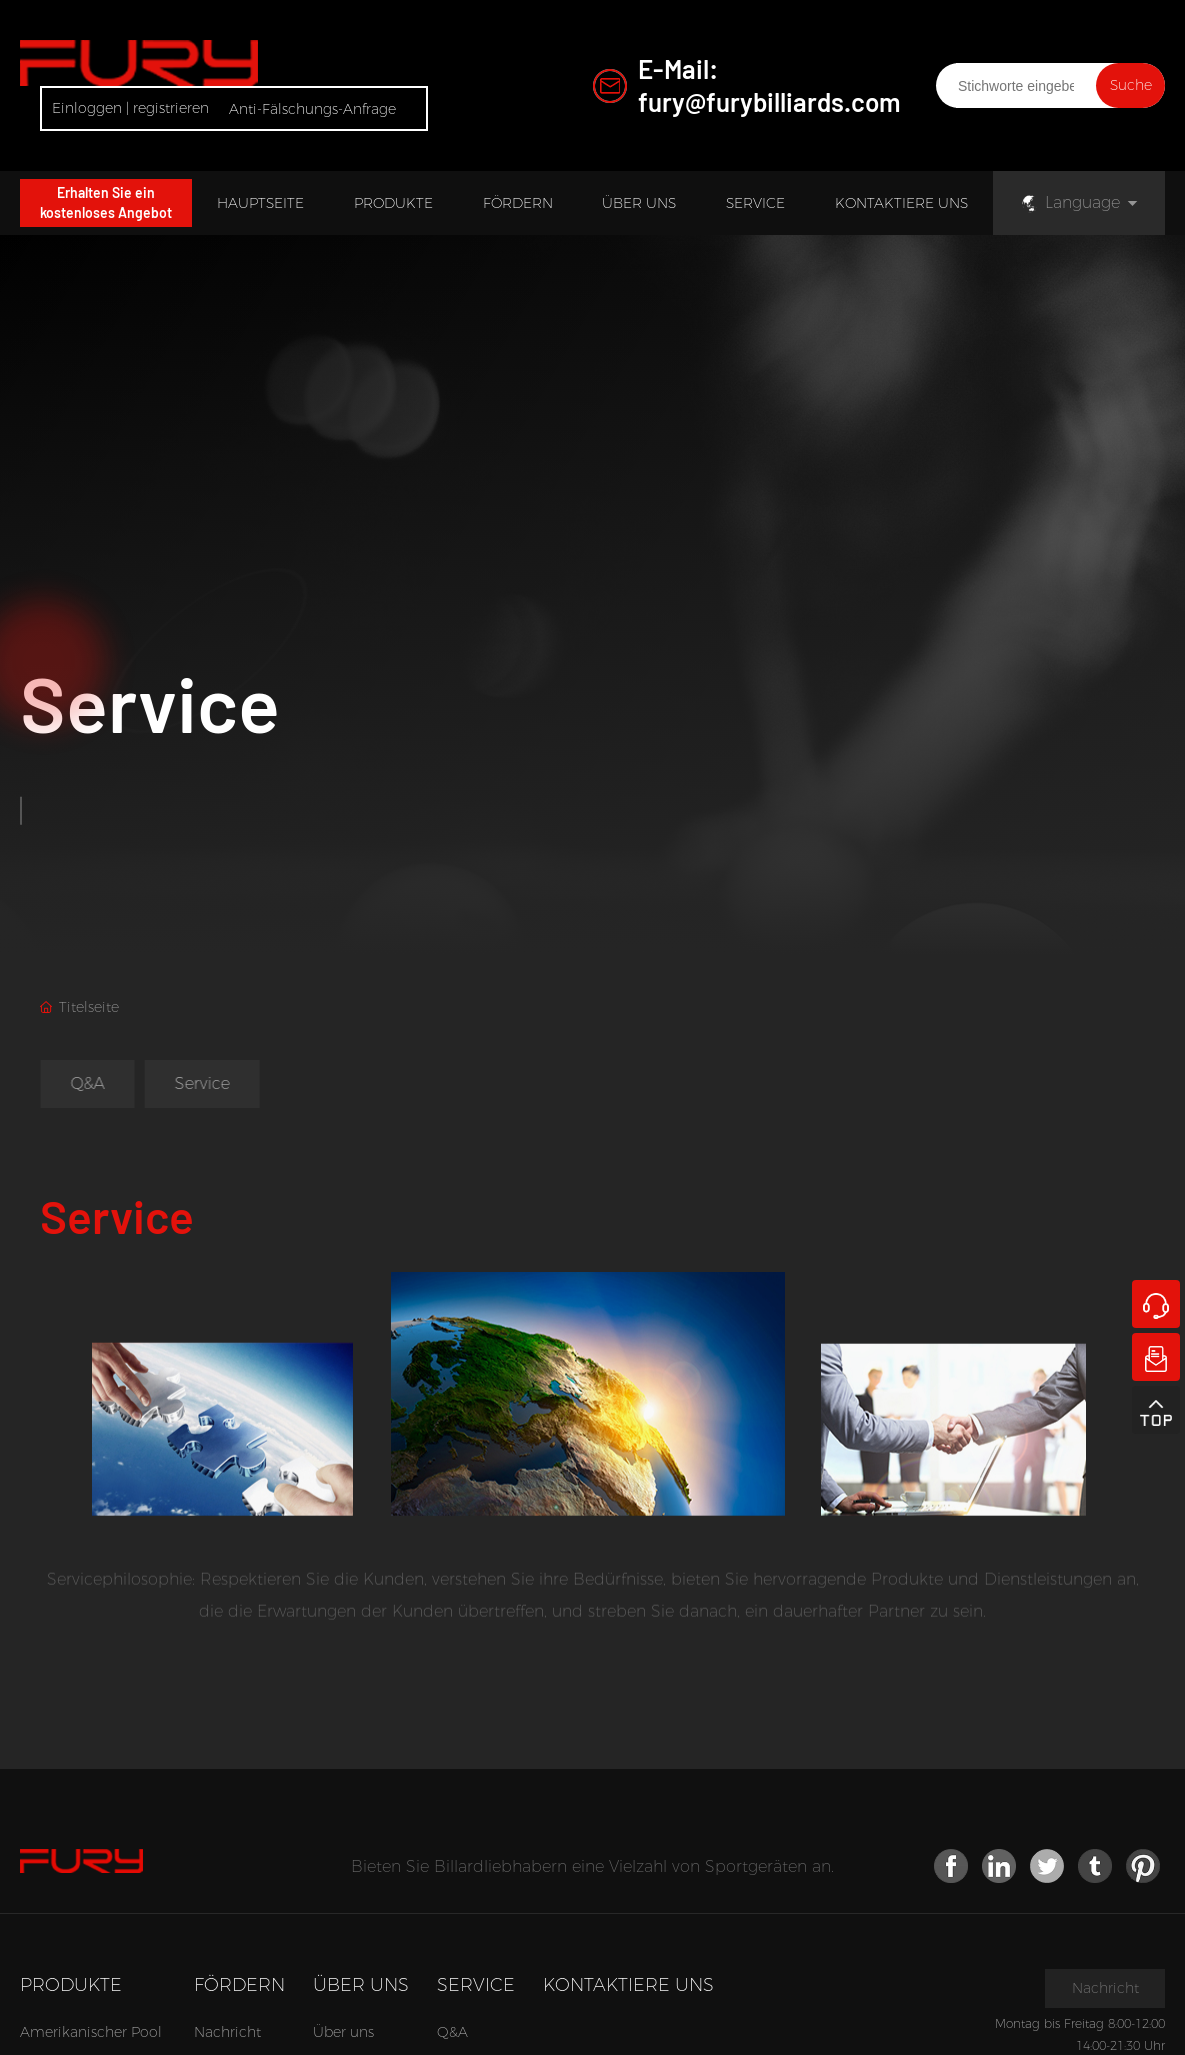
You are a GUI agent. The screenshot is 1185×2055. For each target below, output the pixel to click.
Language (1070, 202)
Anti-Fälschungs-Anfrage (312, 109)
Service (150, 710)
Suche (1131, 85)
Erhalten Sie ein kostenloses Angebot (106, 202)
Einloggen (89, 108)
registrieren (171, 108)
